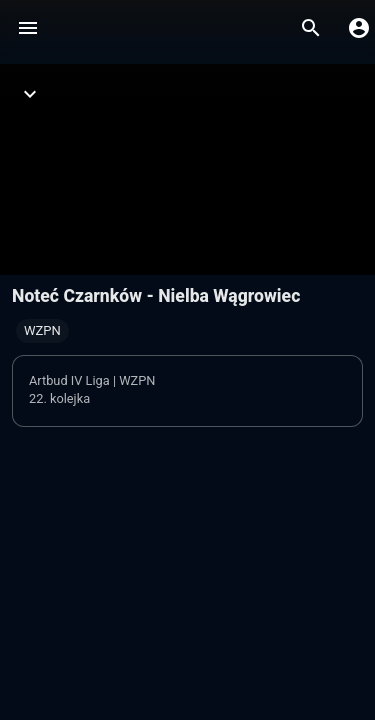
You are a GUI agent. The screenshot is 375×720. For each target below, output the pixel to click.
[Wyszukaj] (311, 28)
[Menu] (28, 28)
